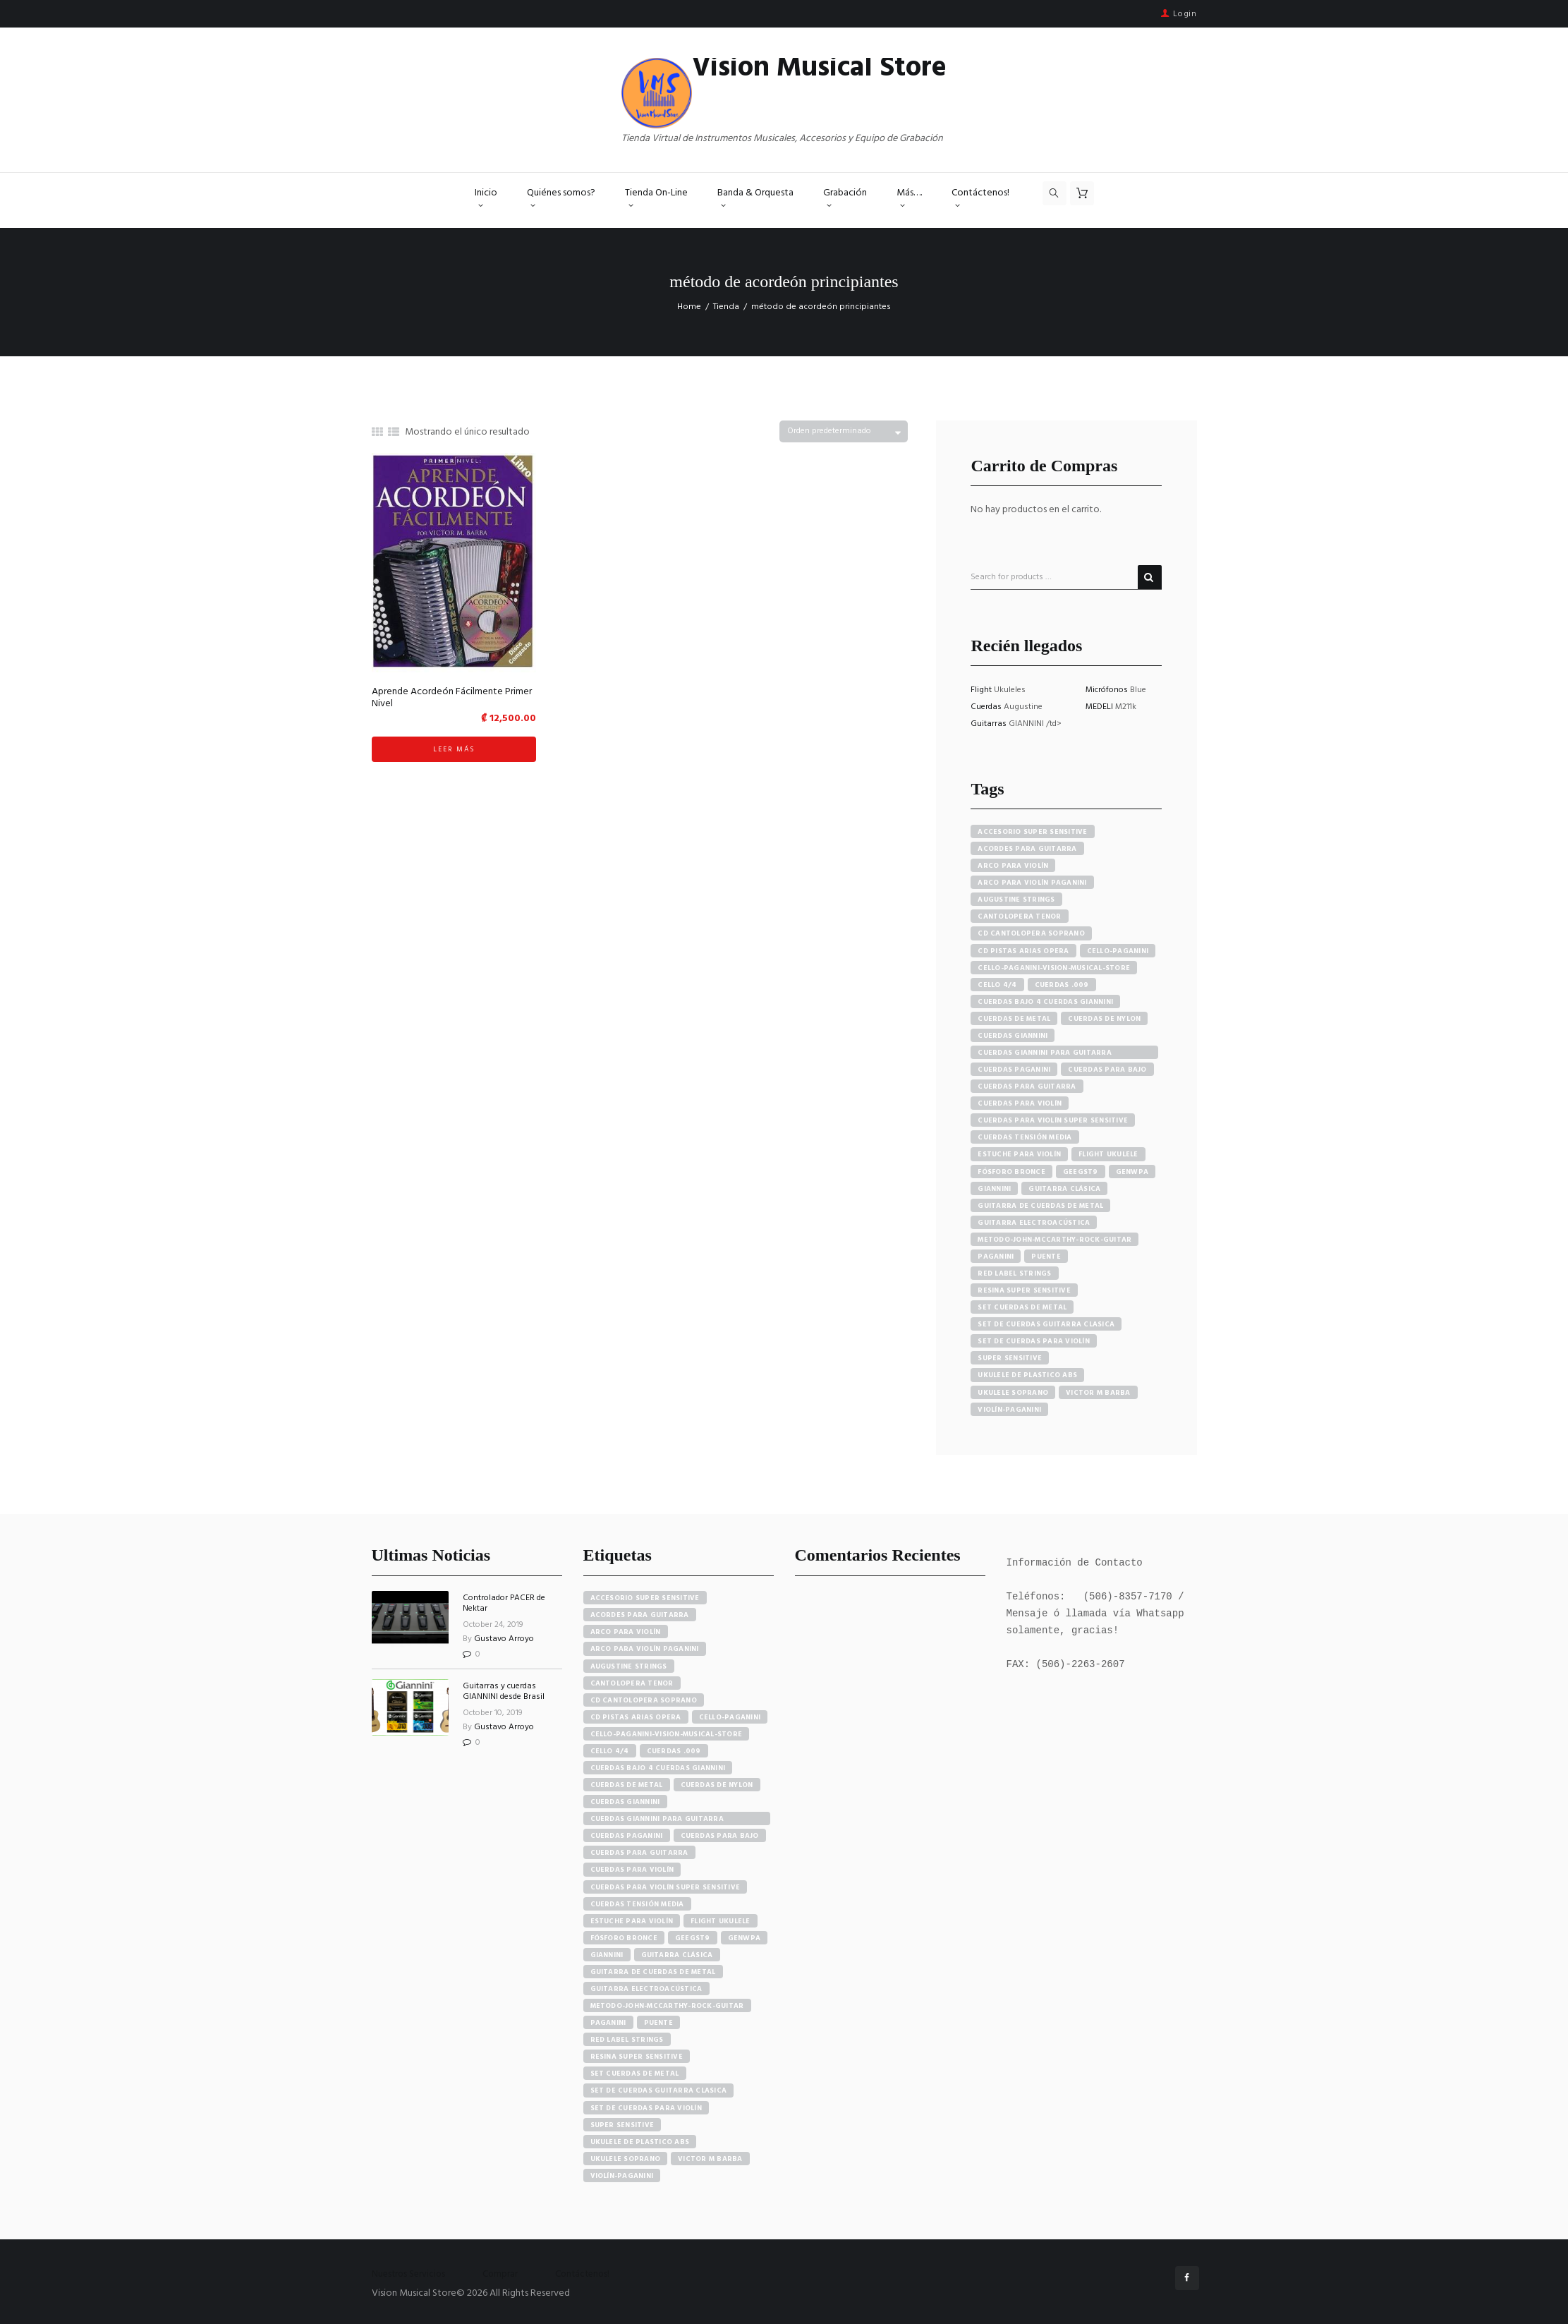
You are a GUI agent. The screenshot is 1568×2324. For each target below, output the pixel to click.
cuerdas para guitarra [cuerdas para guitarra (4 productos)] (1027, 1086)
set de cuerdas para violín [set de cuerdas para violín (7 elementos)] (646, 2108)
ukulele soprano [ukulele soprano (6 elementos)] (625, 2159)
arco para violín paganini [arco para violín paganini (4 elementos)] (644, 1648)
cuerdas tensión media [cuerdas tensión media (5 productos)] (1024, 1137)
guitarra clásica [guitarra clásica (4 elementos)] (677, 1955)
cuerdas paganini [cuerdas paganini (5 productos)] (1014, 1069)
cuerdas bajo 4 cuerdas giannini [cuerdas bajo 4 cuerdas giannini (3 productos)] (1045, 1001)
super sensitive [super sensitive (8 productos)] (1010, 1358)
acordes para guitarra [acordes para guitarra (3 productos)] (1027, 848)
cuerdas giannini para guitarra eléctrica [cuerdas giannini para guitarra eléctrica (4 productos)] (1045, 1053)
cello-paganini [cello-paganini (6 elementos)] (730, 1717)
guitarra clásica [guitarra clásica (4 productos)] (1064, 1188)
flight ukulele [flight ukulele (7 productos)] (1108, 1154)
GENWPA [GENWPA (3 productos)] (1132, 1172)
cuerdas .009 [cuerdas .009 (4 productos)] (1062, 985)
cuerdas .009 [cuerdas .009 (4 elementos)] (674, 1751)
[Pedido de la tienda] (843, 431)
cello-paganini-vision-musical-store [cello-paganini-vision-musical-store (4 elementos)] (666, 1734)
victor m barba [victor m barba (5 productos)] (1098, 1392)
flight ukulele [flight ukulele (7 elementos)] (720, 1921)
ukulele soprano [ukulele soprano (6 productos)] (1013, 1392)
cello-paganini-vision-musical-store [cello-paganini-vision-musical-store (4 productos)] (1054, 968)
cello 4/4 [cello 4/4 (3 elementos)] (609, 1751)
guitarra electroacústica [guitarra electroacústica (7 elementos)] (646, 1989)
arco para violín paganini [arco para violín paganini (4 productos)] (1032, 882)
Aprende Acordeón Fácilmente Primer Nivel (452, 698)
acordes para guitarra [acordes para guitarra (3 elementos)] (639, 1615)
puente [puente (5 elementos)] (659, 2022)
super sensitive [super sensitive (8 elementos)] (622, 2125)
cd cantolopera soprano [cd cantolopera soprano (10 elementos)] (644, 1700)
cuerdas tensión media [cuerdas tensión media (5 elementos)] (637, 1904)
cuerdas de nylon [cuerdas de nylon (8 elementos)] (717, 1785)
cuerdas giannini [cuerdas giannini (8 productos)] (1012, 1035)
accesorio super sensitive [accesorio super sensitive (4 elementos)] (645, 1598)
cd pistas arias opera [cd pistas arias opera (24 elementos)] (635, 1717)
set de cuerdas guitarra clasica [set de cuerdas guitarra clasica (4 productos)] (1046, 1324)
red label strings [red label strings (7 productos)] (1014, 1273)
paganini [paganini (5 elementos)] (608, 2022)
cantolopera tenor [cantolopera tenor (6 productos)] (1019, 916)
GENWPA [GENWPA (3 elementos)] (744, 1938)
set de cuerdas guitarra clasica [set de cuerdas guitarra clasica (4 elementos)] (658, 2090)
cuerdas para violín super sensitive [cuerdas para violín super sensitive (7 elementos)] (665, 1887)
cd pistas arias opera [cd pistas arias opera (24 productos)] (1023, 951)
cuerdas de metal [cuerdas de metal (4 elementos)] (626, 1785)
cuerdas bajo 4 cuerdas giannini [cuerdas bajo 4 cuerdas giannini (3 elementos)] (658, 1768)
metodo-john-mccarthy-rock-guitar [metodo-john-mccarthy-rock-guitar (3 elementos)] (667, 2005)
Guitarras (990, 724)
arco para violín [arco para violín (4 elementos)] (625, 1632)
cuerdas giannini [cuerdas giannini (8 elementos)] (625, 1802)
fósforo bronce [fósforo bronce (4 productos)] (1011, 1172)
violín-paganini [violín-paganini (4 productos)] (1009, 1409)
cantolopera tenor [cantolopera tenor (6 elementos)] (632, 1683)
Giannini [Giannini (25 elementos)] (607, 1955)
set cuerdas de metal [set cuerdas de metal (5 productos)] (1022, 1307)
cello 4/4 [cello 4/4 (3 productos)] (997, 985)
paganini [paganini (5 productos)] (996, 1256)
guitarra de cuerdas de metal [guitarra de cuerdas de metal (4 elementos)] (653, 1972)
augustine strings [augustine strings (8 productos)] (1016, 899)
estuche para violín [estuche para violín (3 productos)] (1019, 1154)
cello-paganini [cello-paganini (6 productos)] (1118, 951)
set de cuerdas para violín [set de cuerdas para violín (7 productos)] (1034, 1341)
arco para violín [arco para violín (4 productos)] (1013, 865)
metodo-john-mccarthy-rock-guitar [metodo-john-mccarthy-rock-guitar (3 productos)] (1054, 1239)
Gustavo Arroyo (504, 1639)
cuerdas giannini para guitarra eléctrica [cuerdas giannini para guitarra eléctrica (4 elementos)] (657, 1819)
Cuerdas (987, 707)
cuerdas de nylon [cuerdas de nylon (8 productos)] (1104, 1018)
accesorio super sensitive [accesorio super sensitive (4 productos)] (1032, 831)
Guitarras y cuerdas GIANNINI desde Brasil (504, 1691)
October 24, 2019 (493, 1625)
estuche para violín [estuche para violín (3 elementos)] (632, 1921)
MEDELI (1100, 707)
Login (1184, 14)
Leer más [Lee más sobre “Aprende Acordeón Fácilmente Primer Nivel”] (454, 749)
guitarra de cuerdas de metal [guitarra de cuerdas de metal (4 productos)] (1040, 1205)
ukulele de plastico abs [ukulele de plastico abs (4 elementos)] (640, 2142)
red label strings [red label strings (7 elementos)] (627, 2039)
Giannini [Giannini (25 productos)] (994, 1188)
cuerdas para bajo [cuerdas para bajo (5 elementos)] (720, 1835)
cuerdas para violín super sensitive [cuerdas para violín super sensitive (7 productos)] (1053, 1120)
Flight (982, 690)
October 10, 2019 (493, 1713)
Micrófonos (1108, 690)
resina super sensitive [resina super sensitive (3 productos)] (1024, 1290)
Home (689, 307)
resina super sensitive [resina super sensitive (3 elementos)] (636, 2056)
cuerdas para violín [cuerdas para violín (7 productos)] (1020, 1103)
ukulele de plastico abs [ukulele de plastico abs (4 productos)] (1027, 1375)
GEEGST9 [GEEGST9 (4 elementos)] (692, 1938)
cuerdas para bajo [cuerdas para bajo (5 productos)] (1107, 1069)
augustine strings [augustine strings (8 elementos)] (628, 1666)
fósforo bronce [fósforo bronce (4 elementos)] (624, 1938)
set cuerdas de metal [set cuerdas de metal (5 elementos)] (634, 2073)
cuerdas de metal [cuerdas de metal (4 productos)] (1014, 1018)
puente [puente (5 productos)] (1046, 1256)
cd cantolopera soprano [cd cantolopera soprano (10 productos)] (1031, 933)
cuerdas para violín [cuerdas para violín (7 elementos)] (632, 1869)
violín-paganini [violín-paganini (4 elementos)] (622, 2175)
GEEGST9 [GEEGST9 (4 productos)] (1080, 1172)
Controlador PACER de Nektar (504, 1603)
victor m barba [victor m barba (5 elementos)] (710, 2159)
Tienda (726, 307)
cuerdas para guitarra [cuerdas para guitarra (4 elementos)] (639, 1852)
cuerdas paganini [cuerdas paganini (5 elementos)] (626, 1835)
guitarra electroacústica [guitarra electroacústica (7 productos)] (1034, 1222)
